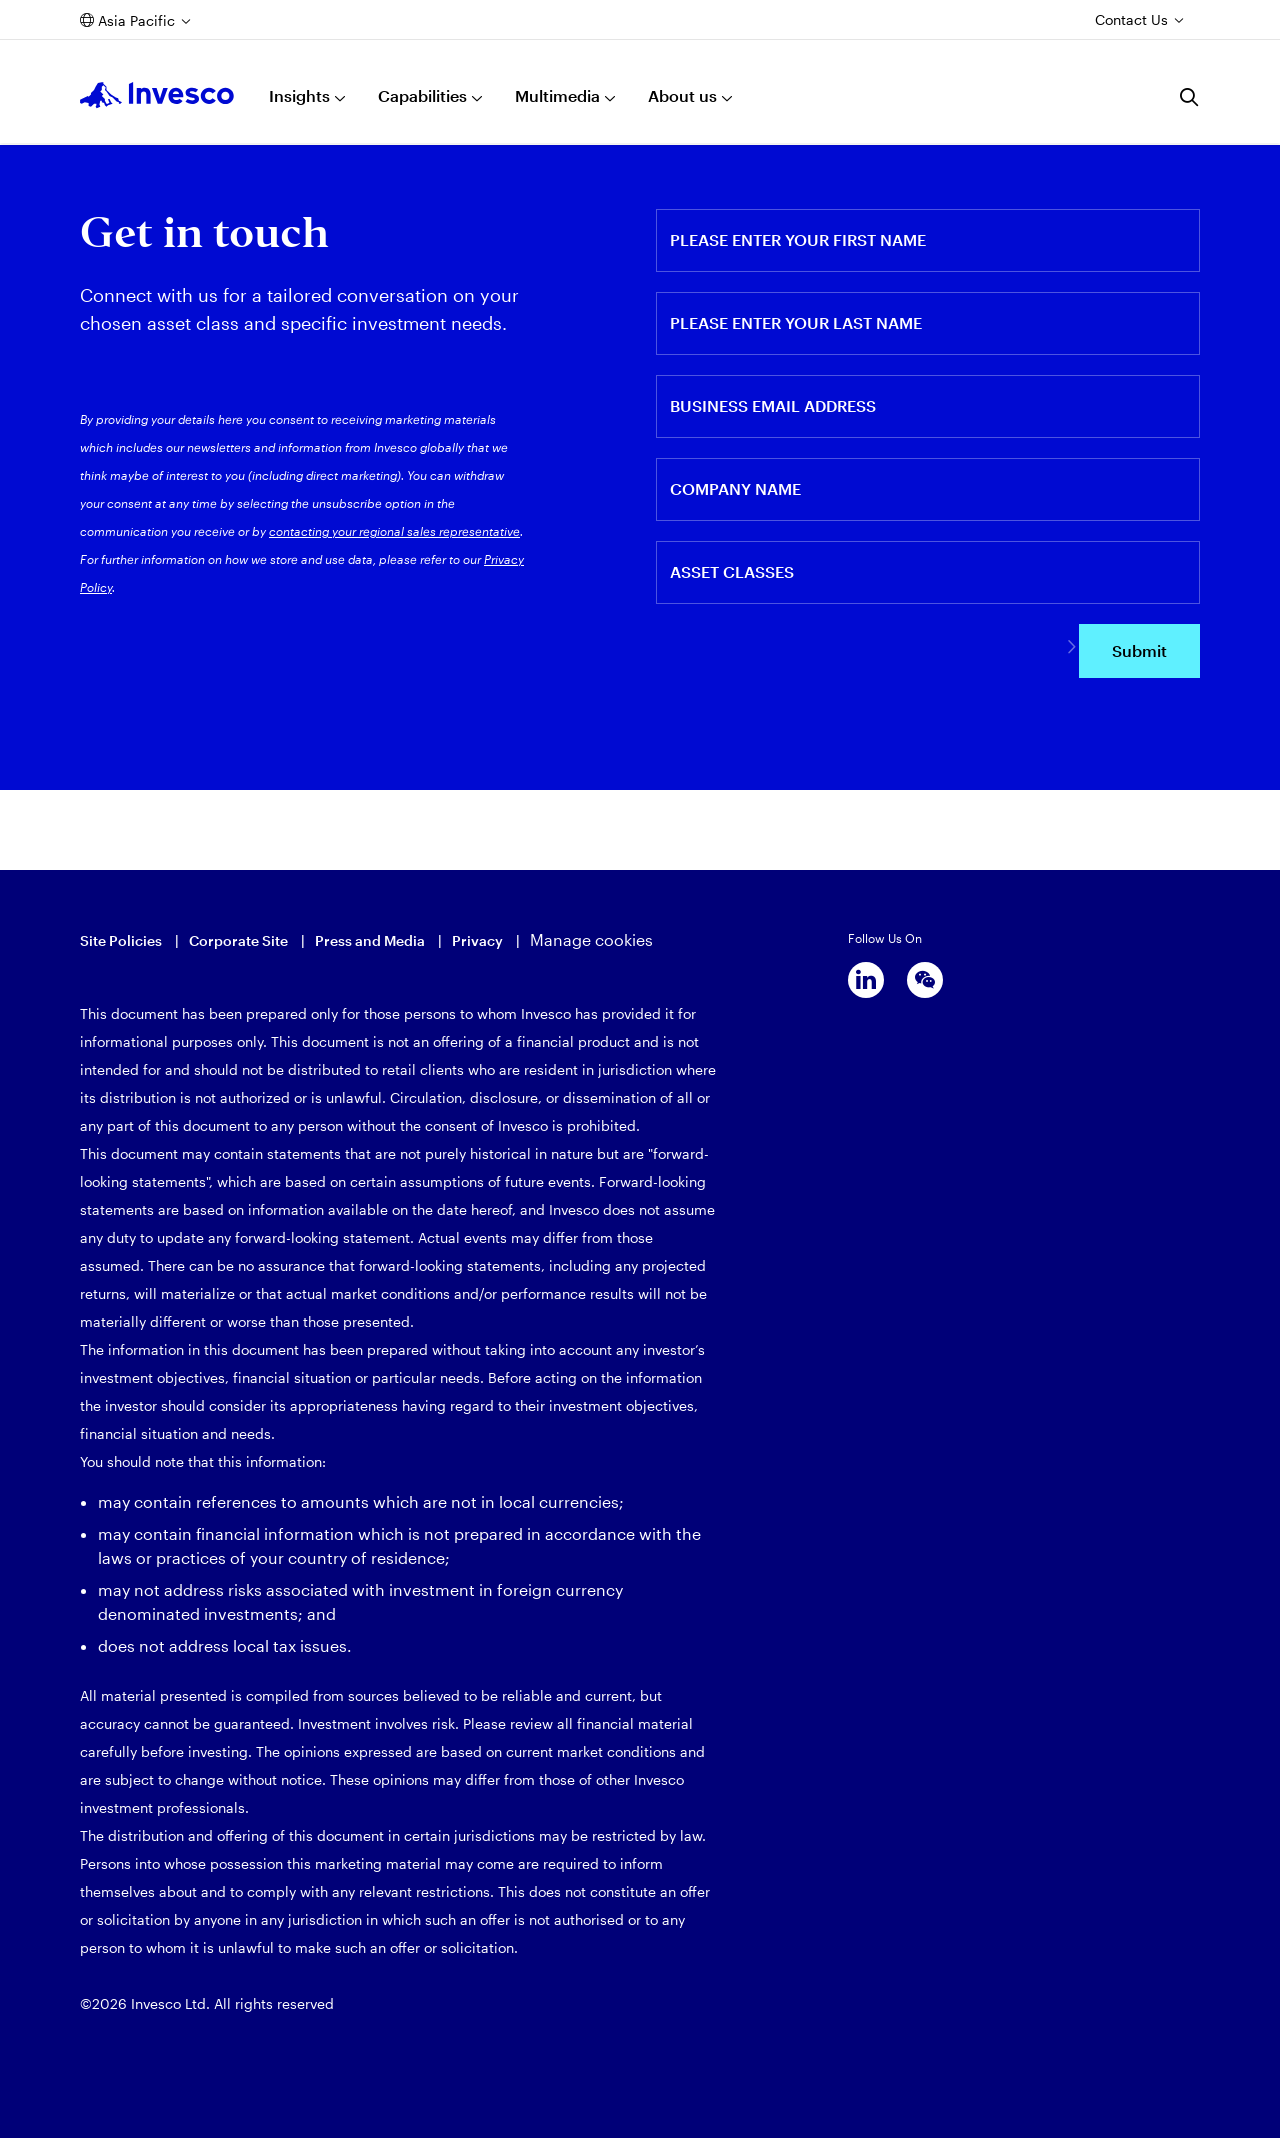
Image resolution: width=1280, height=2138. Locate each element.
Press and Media (370, 940)
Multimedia (557, 95)
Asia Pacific (136, 20)
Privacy (477, 940)
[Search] (1190, 97)
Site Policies (121, 940)
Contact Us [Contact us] (1131, 19)
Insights (299, 95)
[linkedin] (866, 980)
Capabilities (422, 95)
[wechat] (925, 980)
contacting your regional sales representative (394, 531)
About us (682, 95)
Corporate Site (238, 940)
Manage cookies (591, 939)
